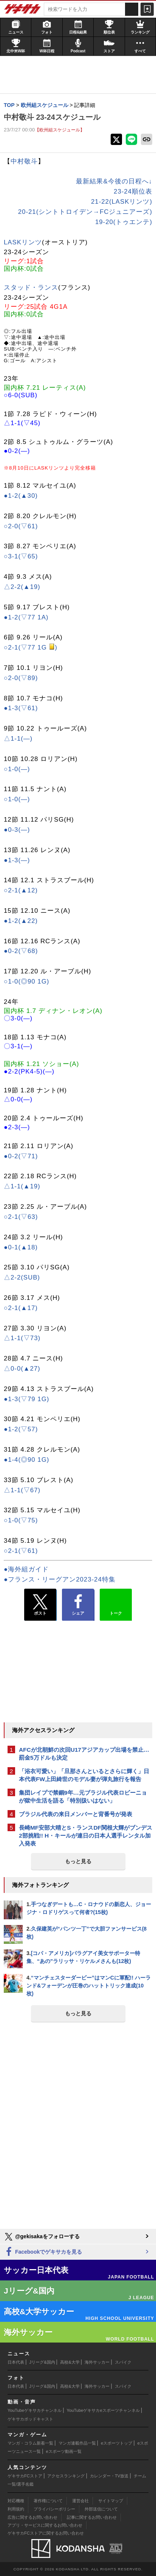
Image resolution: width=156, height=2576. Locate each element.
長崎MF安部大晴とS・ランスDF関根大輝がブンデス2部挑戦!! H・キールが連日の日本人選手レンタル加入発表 (85, 1835)
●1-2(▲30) (21, 495)
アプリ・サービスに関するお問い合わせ (45, 2525)
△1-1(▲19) (22, 1186)
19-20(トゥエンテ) (123, 222)
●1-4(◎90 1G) (26, 1459)
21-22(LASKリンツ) (121, 201)
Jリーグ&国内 (42, 2362)
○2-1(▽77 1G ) (30, 647)
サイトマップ (110, 2500)
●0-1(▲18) (21, 1247)
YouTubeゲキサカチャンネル (35, 2410)
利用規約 (16, 2509)
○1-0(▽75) (21, 1520)
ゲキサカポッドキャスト (30, 2419)
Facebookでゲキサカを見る (43, 2252)
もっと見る (78, 1861)
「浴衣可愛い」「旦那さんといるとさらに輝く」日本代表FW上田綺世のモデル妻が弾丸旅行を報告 (84, 1775)
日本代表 (16, 2362)
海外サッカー (97, 2362)
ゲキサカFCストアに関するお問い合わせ (46, 2533)
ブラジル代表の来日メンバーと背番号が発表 (75, 1814)
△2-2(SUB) (22, 1277)
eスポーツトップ (116, 2443)
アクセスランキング (66, 2476)
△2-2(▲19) (22, 586)
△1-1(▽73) (22, 1338)
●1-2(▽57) (21, 1429)
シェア (78, 1604)
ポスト (40, 1604)
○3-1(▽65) (21, 556)
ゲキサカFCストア (25, 2476)
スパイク (123, 2362)
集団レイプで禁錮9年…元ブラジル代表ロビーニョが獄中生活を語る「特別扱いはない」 (83, 1796)
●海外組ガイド (26, 1569)
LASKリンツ (23, 242)
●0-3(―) (17, 829)
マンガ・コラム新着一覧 (30, 2443)
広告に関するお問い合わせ (32, 2517)
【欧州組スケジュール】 (60, 129)
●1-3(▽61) (21, 708)
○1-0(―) (17, 769)
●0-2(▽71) (21, 1156)
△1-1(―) (18, 738)
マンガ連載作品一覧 (77, 2443)
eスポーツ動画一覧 (64, 2451)
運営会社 (80, 2500)
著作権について (48, 2500)
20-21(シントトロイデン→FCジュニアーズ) (85, 211)
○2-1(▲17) (21, 1308)
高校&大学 (69, 2362)
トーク (115, 1603)
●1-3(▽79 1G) (26, 1399)
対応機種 (16, 2500)
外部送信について (101, 2509)
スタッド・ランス (31, 287)
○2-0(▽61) (21, 526)
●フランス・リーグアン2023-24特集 (60, 1579)
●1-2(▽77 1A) (26, 617)
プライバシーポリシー (54, 2509)
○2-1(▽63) (21, 1216)
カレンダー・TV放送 (109, 2476)
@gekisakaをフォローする (42, 2236)
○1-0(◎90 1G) (26, 981)
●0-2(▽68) (21, 951)
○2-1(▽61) (21, 1550)
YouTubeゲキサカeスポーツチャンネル (103, 2410)
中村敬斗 (24, 161)
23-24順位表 (133, 191)
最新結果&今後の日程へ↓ (114, 181)
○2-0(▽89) (21, 678)
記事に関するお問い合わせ (92, 2517)
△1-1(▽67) (22, 1490)
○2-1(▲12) (21, 890)
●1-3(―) (17, 860)
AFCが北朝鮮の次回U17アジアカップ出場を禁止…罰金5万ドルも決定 (84, 1753)
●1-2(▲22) (21, 920)
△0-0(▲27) (22, 1368)
